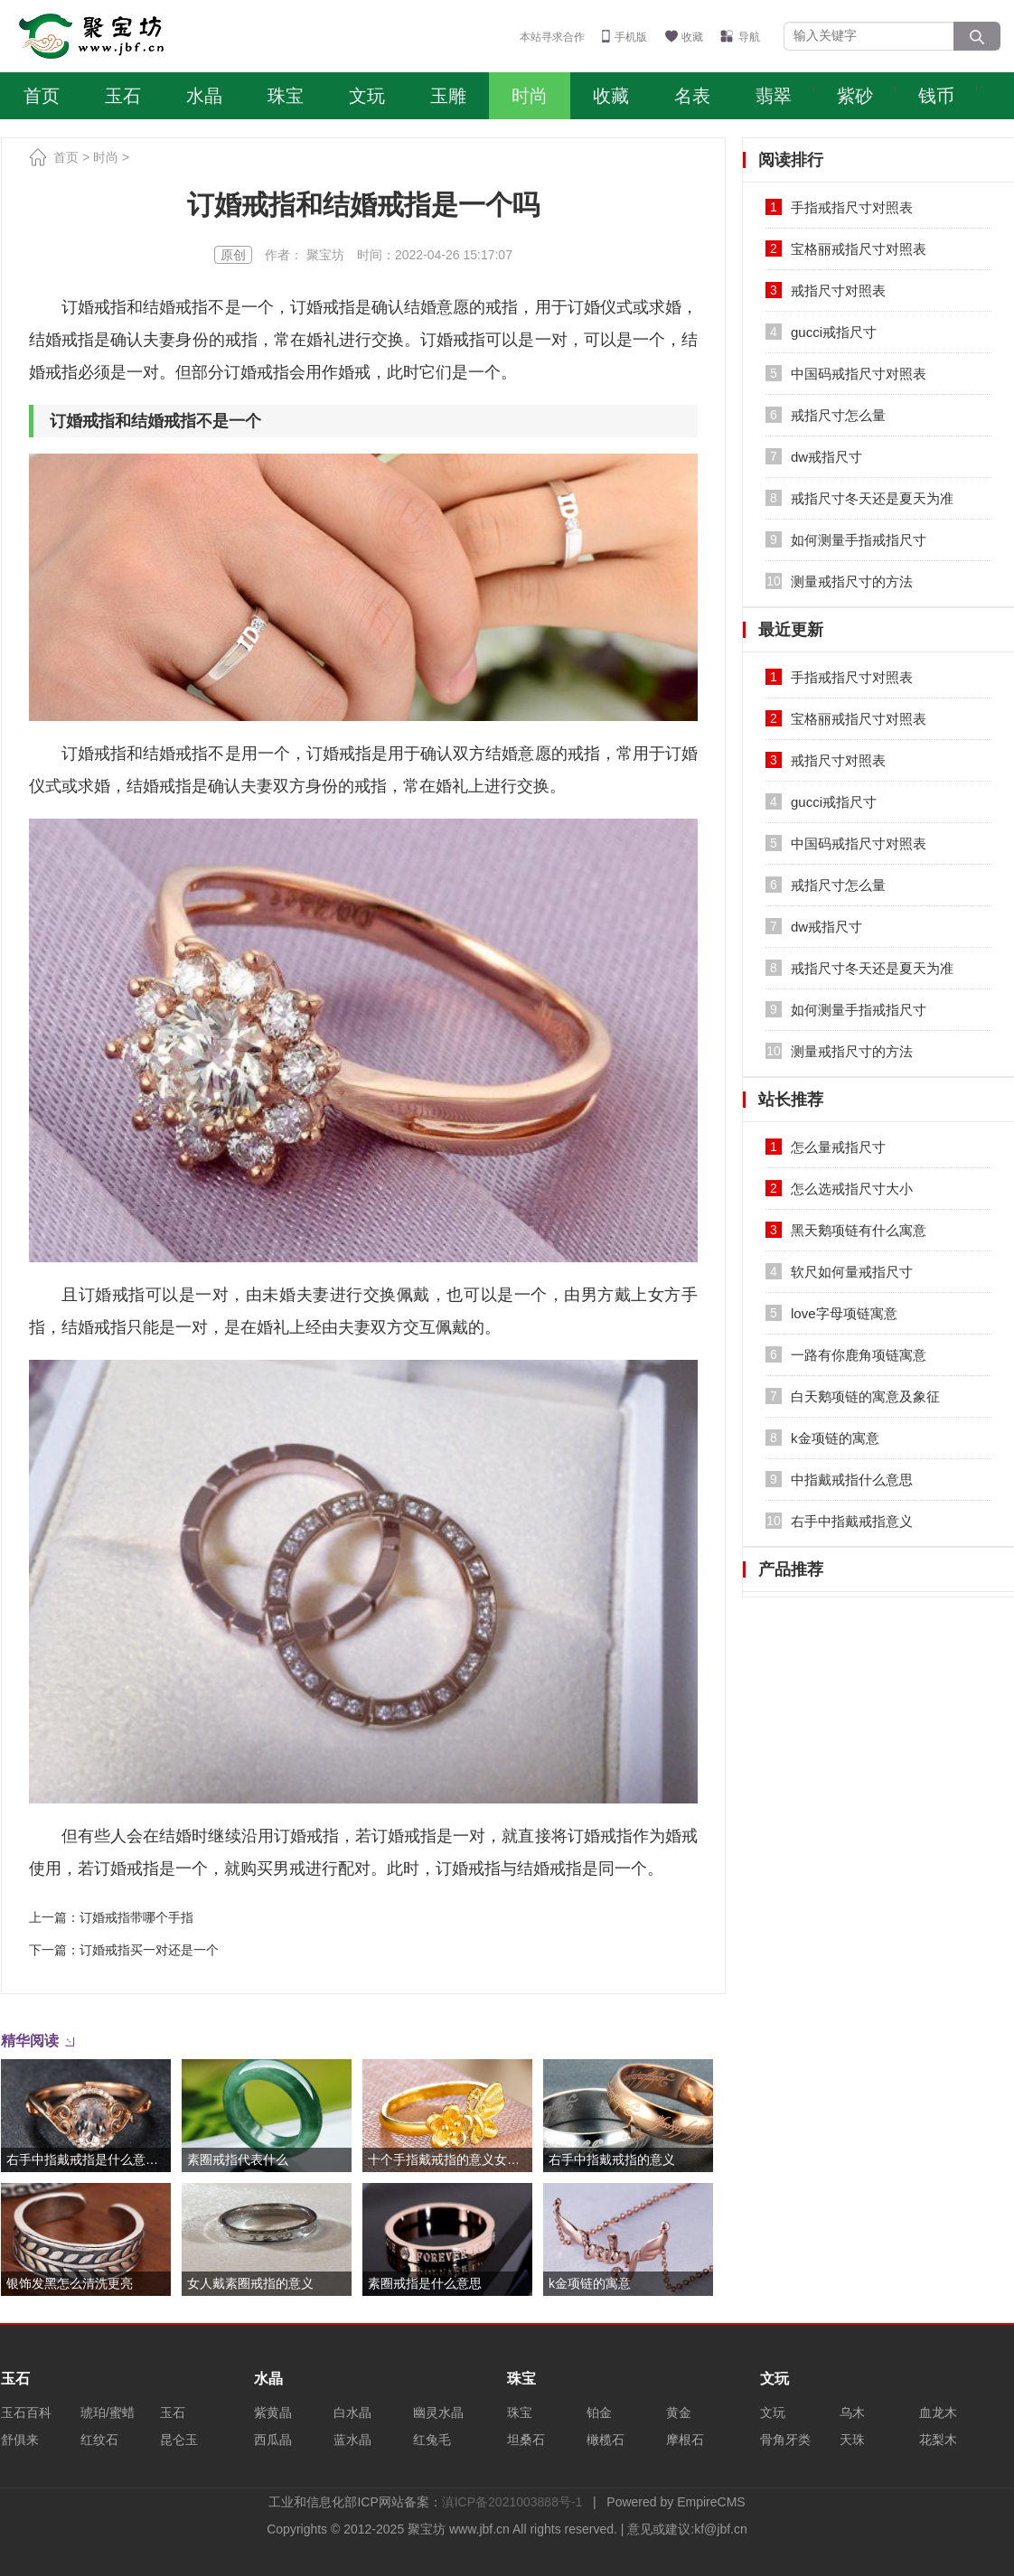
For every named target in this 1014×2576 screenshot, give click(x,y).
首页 (41, 96)
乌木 (852, 2412)
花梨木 (938, 2439)
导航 (749, 37)
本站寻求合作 (552, 37)
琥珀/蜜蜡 (107, 2412)
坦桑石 (526, 2439)
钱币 (936, 96)
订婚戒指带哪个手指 (136, 1917)
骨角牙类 (785, 2439)
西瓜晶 (273, 2439)
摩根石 (685, 2439)
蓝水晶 (352, 2439)
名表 (692, 96)
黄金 (678, 2412)
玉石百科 (26, 2412)
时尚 (530, 96)
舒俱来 (20, 2439)
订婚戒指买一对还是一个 (149, 1950)
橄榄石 (605, 2439)
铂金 (599, 2412)
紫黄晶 (273, 2412)
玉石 (123, 96)
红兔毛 (432, 2439)
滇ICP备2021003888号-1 (512, 2502)
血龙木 (938, 2412)
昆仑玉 (179, 2439)
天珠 (852, 2439)
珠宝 (286, 96)
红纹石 (99, 2439)
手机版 (631, 37)
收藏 (692, 37)
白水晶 (352, 2412)
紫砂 (855, 96)
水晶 (204, 96)
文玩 (367, 96)
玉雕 (448, 96)
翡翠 (774, 96)
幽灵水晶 (438, 2412)
